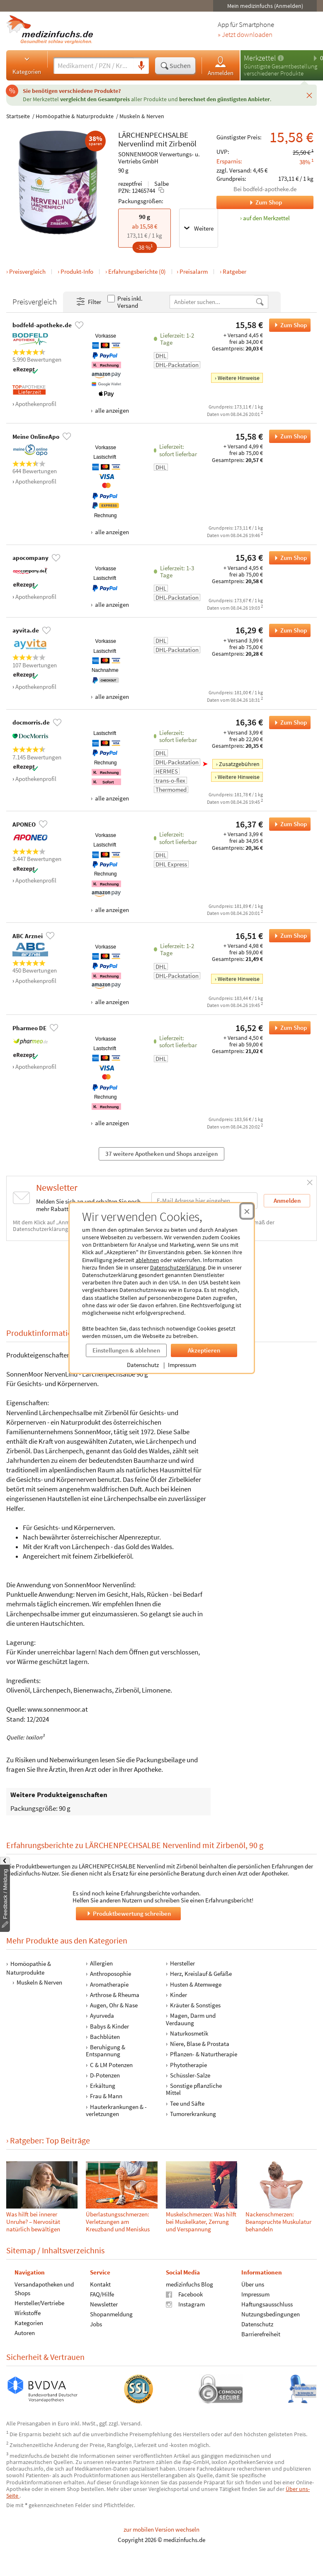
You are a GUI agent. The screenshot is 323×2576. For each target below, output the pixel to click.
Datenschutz (143, 1365)
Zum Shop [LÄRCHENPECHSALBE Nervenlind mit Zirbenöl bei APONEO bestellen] (288, 824)
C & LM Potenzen (111, 2065)
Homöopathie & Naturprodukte (75, 116)
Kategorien (26, 65)
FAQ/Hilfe (102, 2294)
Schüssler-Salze (190, 2075)
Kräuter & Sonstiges (195, 2005)
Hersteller (182, 1963)
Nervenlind (136, 143)
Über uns (252, 2284)
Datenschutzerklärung (177, 1267)
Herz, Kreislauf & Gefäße (201, 1974)
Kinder (178, 1995)
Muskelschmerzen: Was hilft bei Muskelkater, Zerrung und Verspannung (201, 2221)
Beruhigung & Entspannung (105, 2050)
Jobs (96, 2324)
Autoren (25, 2333)
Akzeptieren (204, 1350)
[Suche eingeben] (93, 65)
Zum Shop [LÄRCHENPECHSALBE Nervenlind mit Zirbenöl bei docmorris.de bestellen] (288, 722)
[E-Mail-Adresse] (204, 1200)
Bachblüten (105, 2037)
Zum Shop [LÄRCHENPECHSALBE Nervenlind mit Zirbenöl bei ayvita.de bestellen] (288, 630)
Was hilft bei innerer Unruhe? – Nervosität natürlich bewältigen (33, 2221)
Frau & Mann (106, 2096)
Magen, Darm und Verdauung (191, 2019)
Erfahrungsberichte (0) (137, 271)
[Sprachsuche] (141, 66)
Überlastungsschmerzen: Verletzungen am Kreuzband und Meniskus (118, 2221)
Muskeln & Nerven (141, 116)
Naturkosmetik (189, 2033)
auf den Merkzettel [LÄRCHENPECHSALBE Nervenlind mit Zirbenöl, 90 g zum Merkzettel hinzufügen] (266, 218)
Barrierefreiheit (260, 2334)
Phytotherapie (188, 2065)
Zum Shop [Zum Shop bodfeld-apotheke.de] (249, 202)
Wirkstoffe (28, 2313)
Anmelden (220, 66)
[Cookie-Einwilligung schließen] (247, 1211)
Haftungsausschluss (267, 2304)
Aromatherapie (109, 1984)
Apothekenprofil (35, 404)
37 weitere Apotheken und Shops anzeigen (161, 1154)
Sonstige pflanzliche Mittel (194, 2089)
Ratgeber (234, 271)
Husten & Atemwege (195, 1984)
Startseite (18, 116)
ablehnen (147, 1260)
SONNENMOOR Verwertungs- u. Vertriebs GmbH (159, 157)
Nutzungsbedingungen (270, 2314)
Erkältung (102, 2086)
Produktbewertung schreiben (128, 1913)
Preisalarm (194, 271)
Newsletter (104, 2304)
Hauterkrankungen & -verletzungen (116, 2110)
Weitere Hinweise (239, 378)
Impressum (182, 1365)
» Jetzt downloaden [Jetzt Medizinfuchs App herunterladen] (245, 35)
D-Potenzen (105, 2075)
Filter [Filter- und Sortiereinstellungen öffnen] (88, 302)
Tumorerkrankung (193, 2114)
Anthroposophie (110, 1974)
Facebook (184, 2294)
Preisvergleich (27, 271)
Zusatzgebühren (239, 764)
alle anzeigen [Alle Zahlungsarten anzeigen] (111, 410)
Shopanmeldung (111, 2314)
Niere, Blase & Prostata (199, 2044)
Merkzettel (260, 58)
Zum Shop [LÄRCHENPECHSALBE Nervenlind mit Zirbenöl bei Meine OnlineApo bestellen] (288, 436)
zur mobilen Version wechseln (161, 2529)
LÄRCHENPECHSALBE (153, 135)
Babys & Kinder (109, 2026)
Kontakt (100, 2284)
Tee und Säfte (187, 2103)
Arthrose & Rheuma (114, 1995)
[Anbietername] (212, 301)
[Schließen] (309, 95)
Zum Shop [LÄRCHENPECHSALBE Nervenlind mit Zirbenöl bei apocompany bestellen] (288, 557)
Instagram (185, 2304)
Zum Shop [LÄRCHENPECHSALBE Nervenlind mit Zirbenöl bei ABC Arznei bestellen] (288, 935)
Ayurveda (102, 2015)
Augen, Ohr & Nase (114, 2005)
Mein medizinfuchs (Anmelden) (265, 6)
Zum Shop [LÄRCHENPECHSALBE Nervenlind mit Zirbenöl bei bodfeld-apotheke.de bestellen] (288, 325)
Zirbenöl (183, 143)
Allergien (101, 1963)
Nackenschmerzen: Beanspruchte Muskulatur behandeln (278, 2221)
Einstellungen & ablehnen (126, 1350)
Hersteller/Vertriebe (39, 2303)
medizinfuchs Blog (189, 2284)
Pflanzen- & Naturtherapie (203, 2054)
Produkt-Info (77, 271)
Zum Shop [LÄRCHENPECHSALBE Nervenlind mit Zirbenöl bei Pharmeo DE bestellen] (288, 1027)
